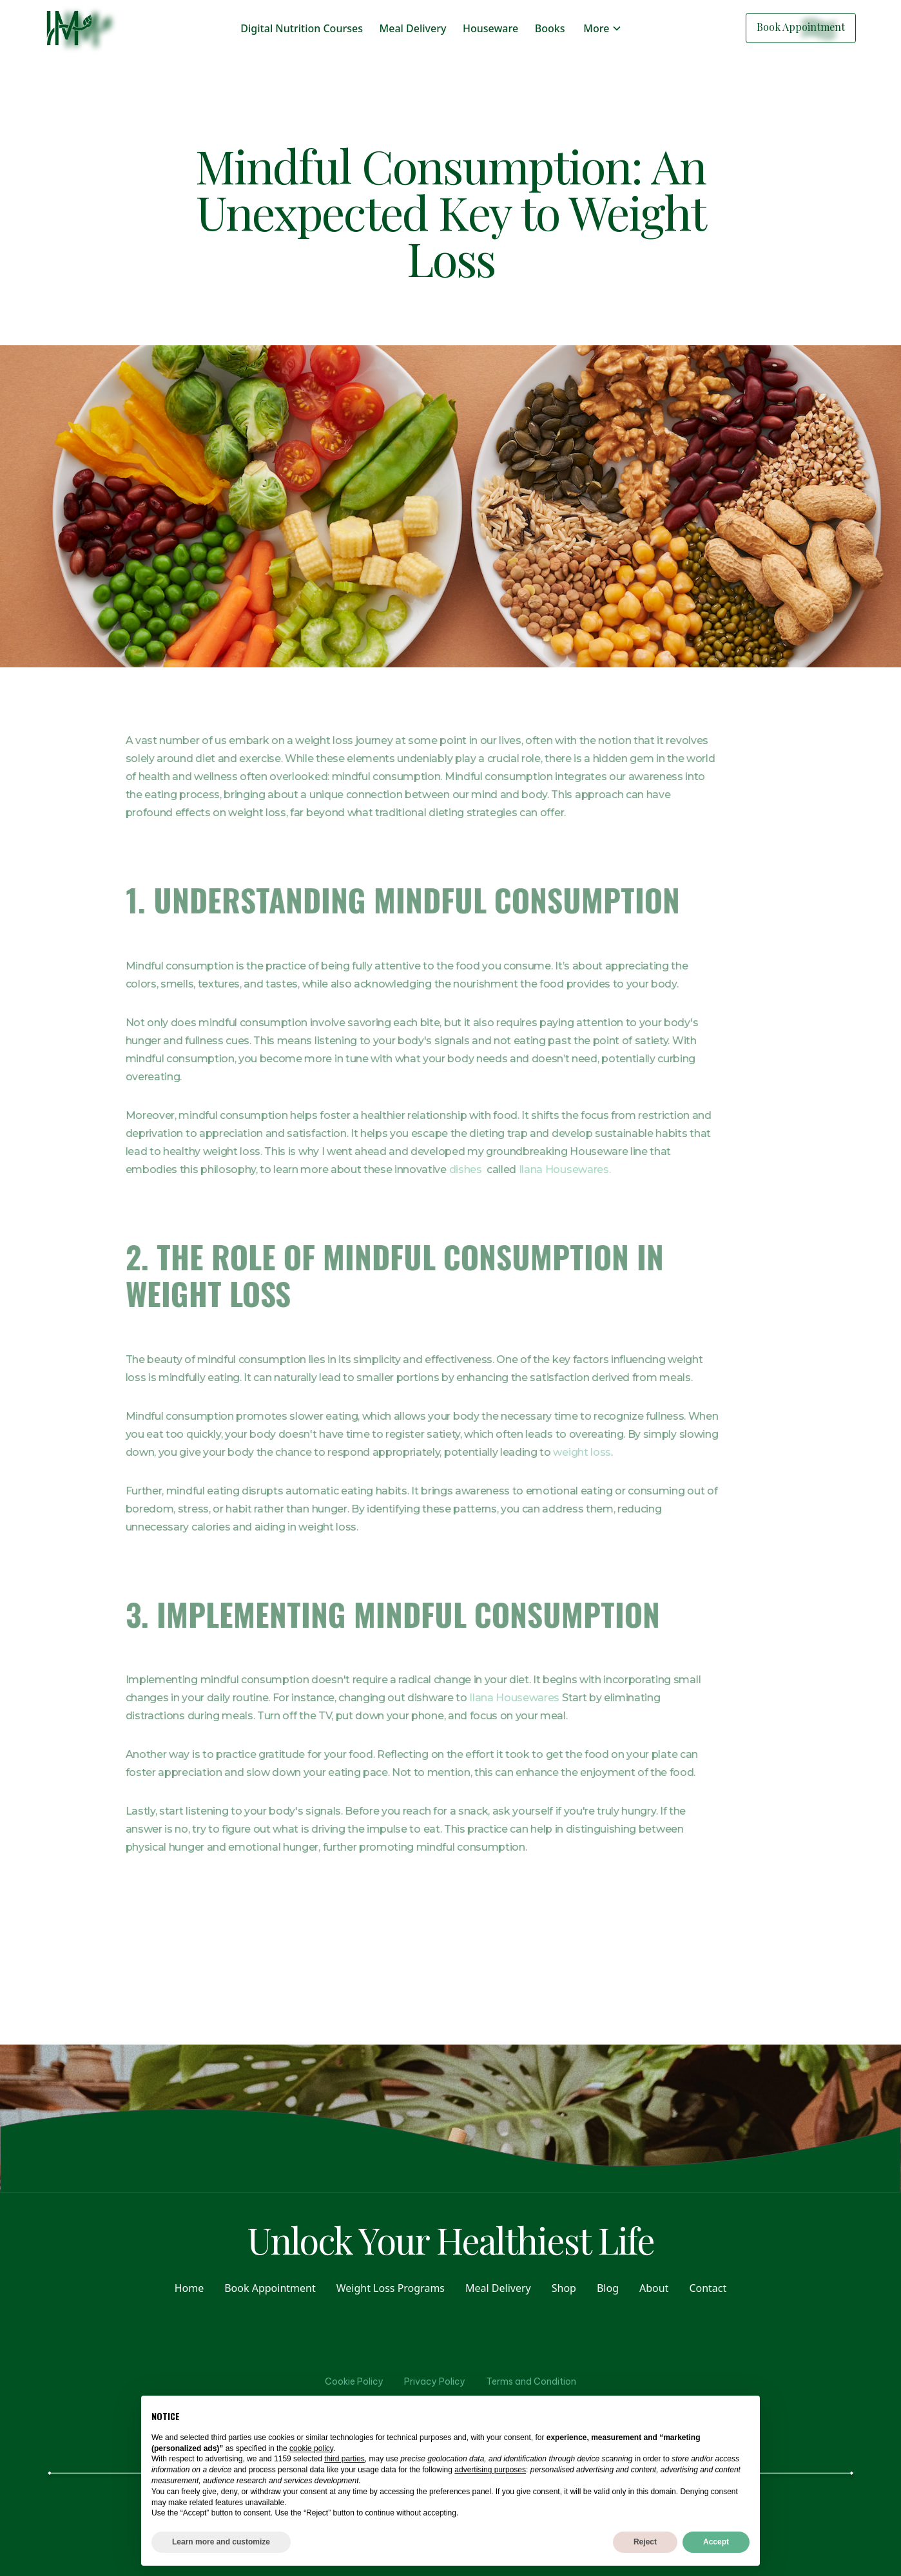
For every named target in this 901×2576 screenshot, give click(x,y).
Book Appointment (801, 26)
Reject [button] (645, 2541)
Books (550, 28)
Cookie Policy (354, 2381)
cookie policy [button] (311, 2448)
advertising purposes (490, 2469)
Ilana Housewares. (537, 1169)
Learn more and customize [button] (221, 2541)
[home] (69, 28)
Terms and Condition (531, 2381)
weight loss (554, 1452)
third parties (344, 2458)
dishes (437, 1169)
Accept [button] (716, 2541)
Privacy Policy (434, 2381)
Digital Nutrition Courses (301, 28)
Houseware (490, 28)
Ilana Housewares (486, 1698)
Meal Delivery (413, 28)
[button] (602, 28)
